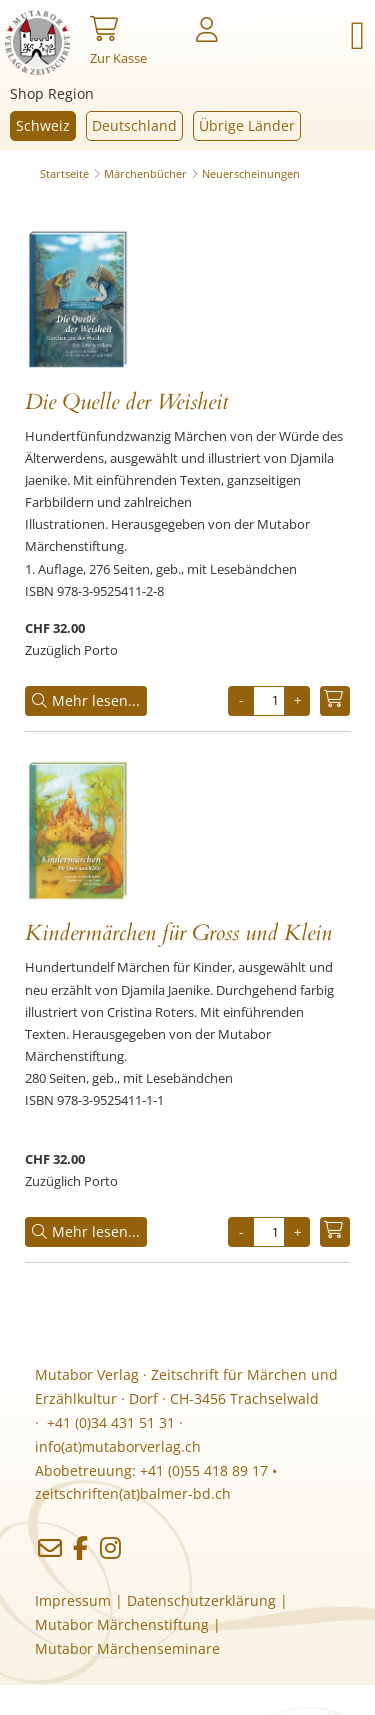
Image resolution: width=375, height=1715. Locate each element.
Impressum (73, 1600)
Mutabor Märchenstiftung (122, 1624)
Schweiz (43, 125)
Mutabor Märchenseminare (127, 1648)
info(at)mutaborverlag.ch (118, 1446)
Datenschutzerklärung (201, 1600)
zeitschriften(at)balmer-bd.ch (133, 1493)
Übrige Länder (247, 125)
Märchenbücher (145, 173)
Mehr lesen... (86, 700)
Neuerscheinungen (251, 173)
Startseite (64, 173)
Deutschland (134, 125)
